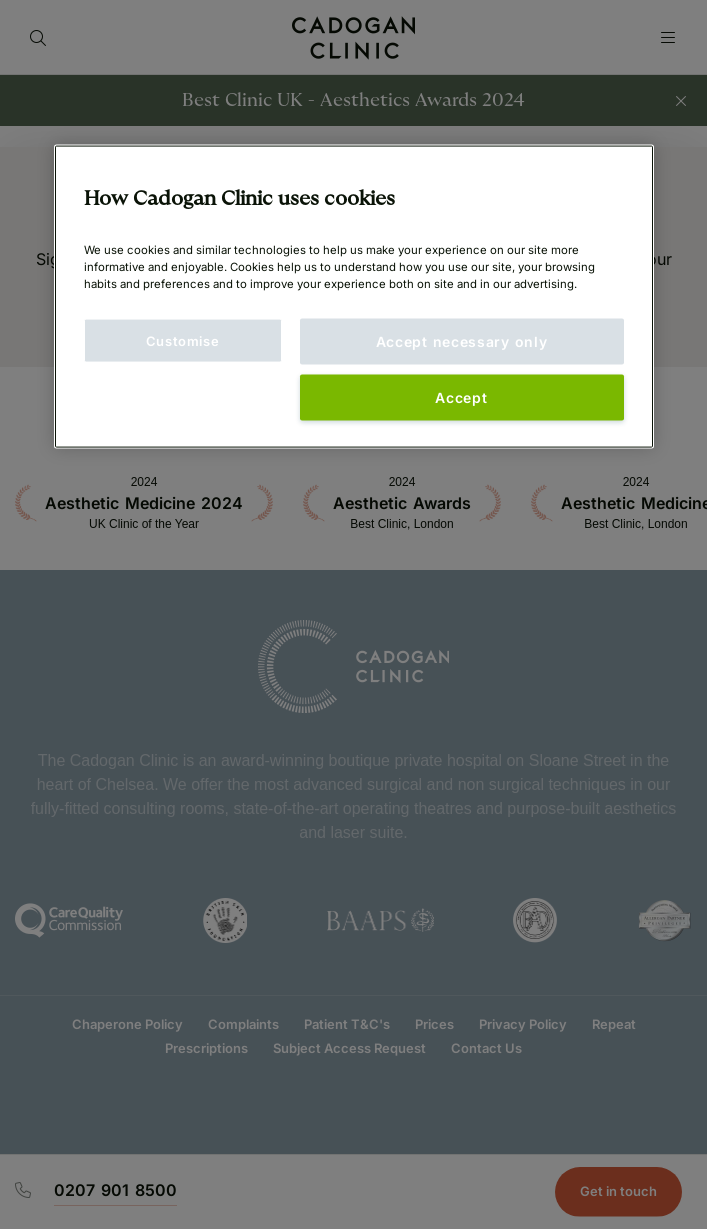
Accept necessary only (462, 340)
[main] (354, 296)
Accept (461, 396)
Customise (183, 340)
